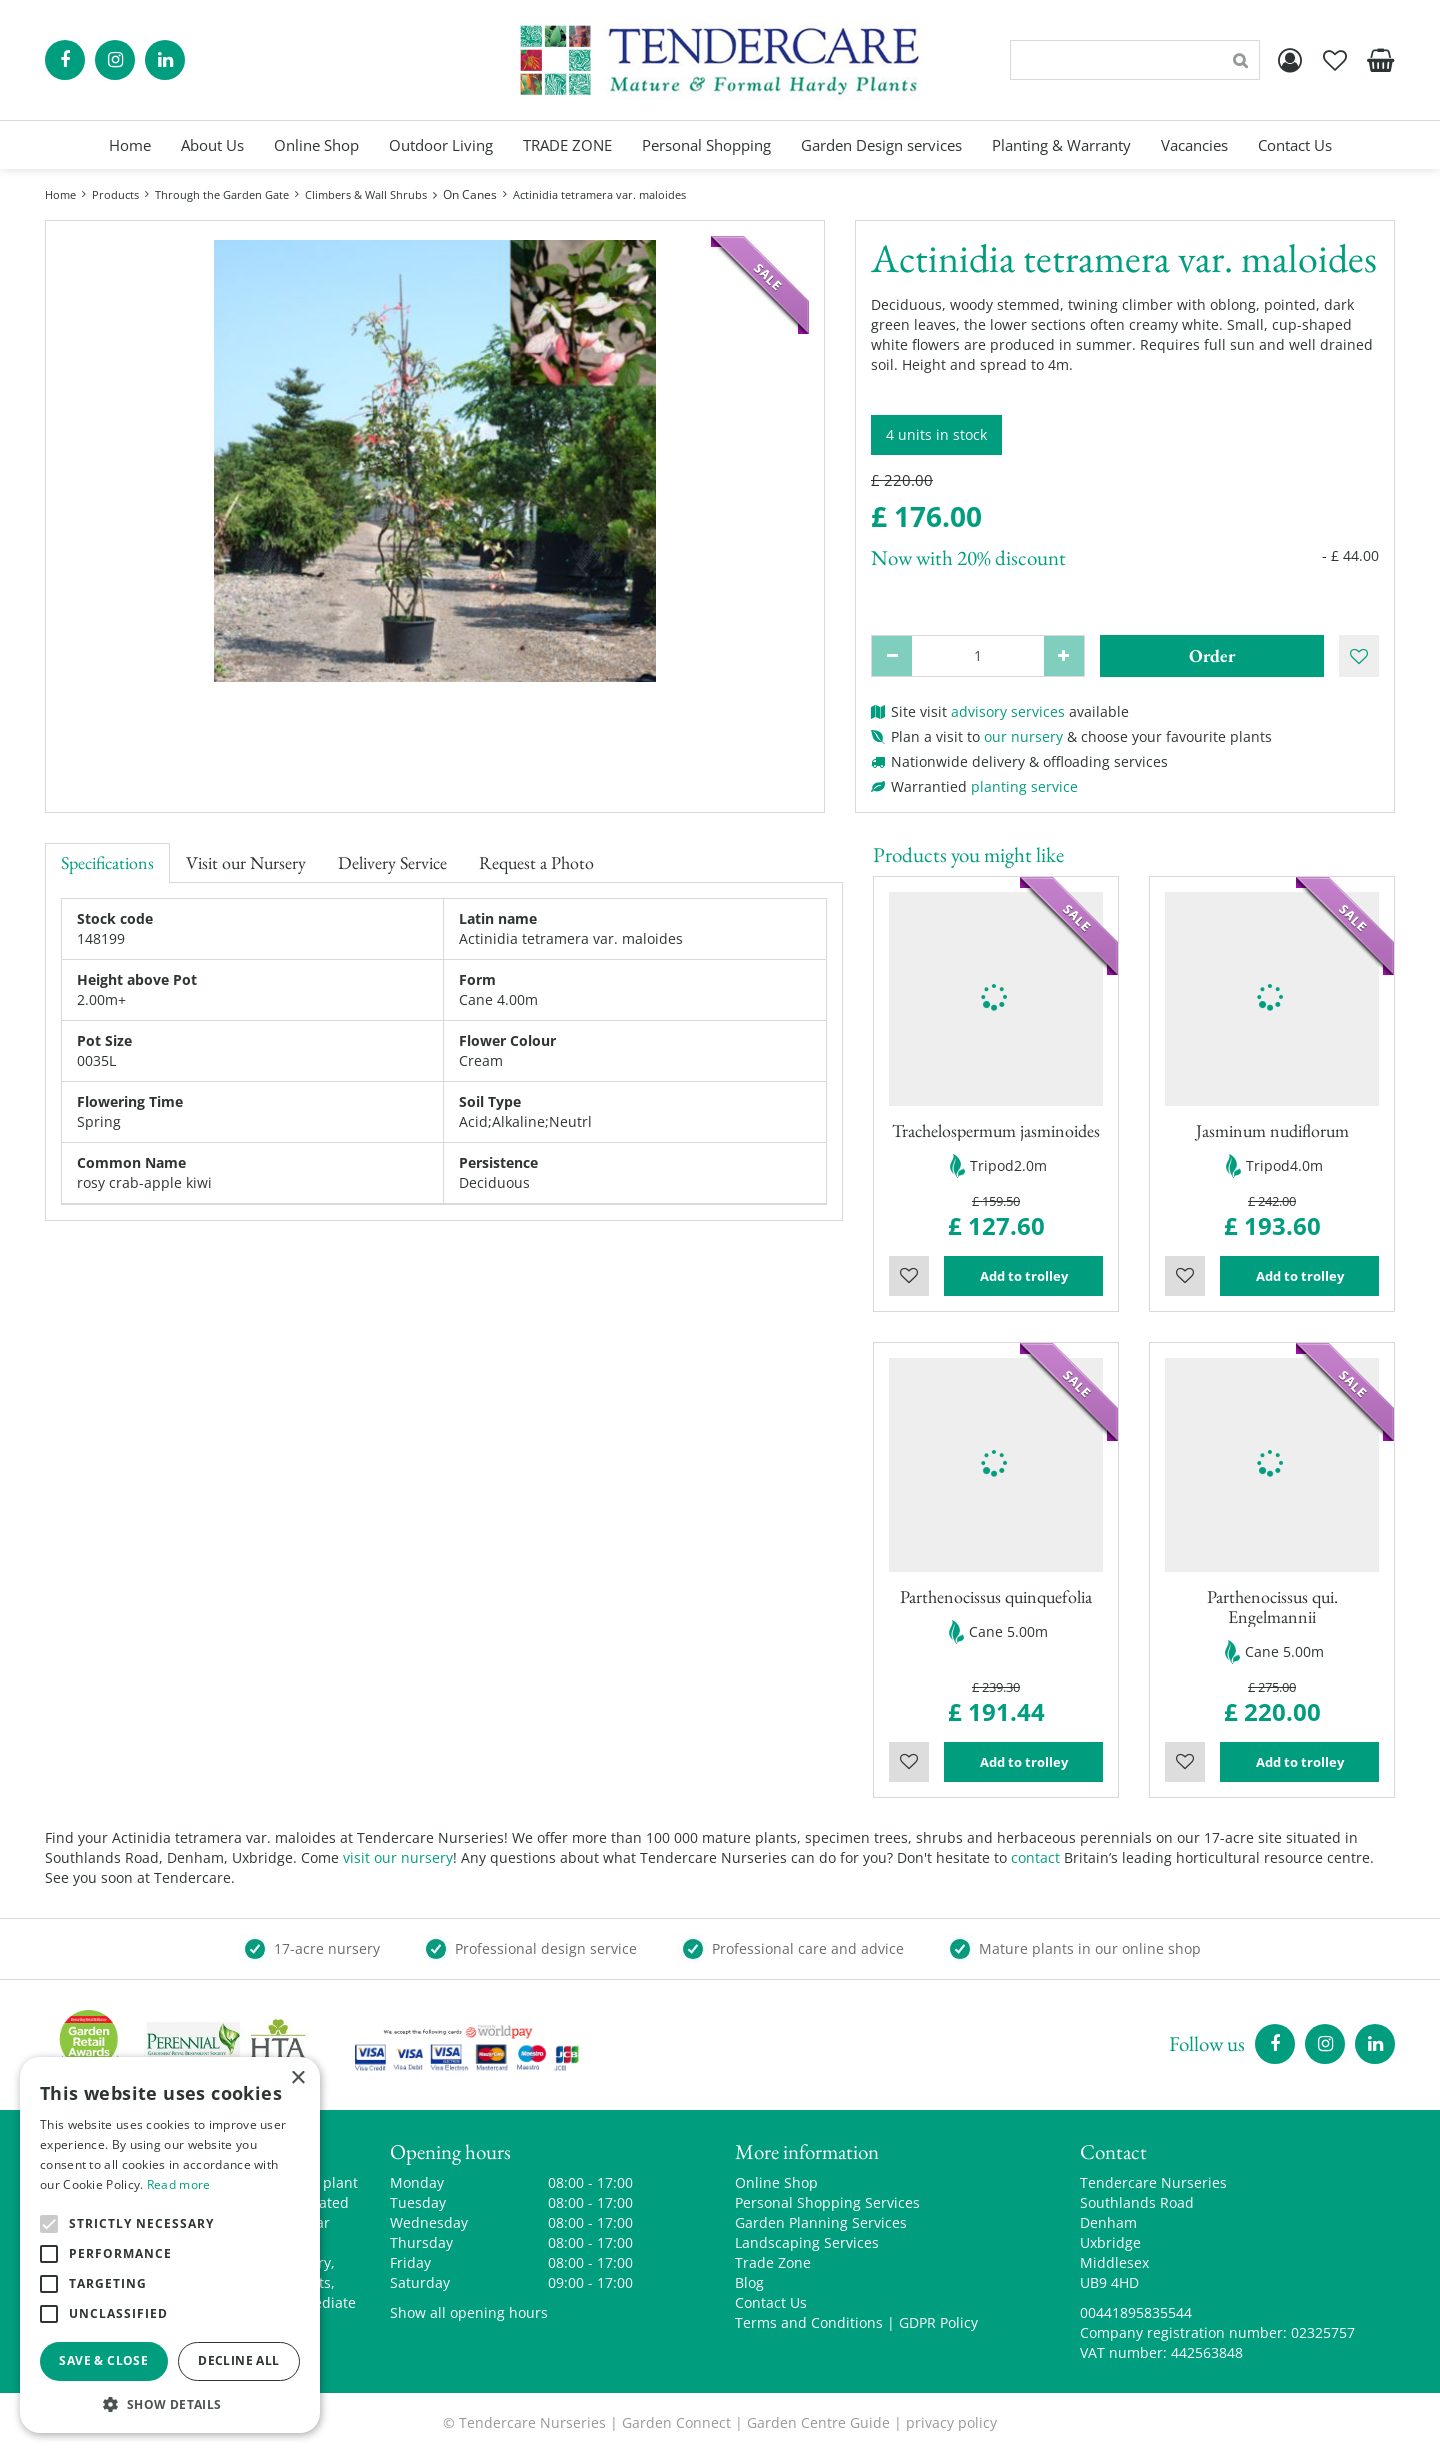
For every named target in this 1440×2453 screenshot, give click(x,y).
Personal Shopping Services (827, 2202)
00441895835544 (1136, 2312)
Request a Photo (536, 862)
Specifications (107, 862)
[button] (170, 2403)
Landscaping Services (807, 2242)
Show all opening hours (469, 2312)
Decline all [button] (238, 2360)
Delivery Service (392, 862)
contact (1035, 1857)
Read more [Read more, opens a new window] (179, 2184)
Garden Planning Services (821, 2222)
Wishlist (909, 1276)
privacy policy (951, 2422)
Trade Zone (773, 2262)
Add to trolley (1024, 1276)
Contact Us (771, 2302)
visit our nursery (398, 1857)
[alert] (170, 2245)
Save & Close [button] (103, 2360)
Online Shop (776, 2182)
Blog (749, 2282)
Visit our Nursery (246, 862)
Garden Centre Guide (818, 2422)
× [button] (297, 2078)
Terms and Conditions (809, 2322)
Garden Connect (676, 2422)
